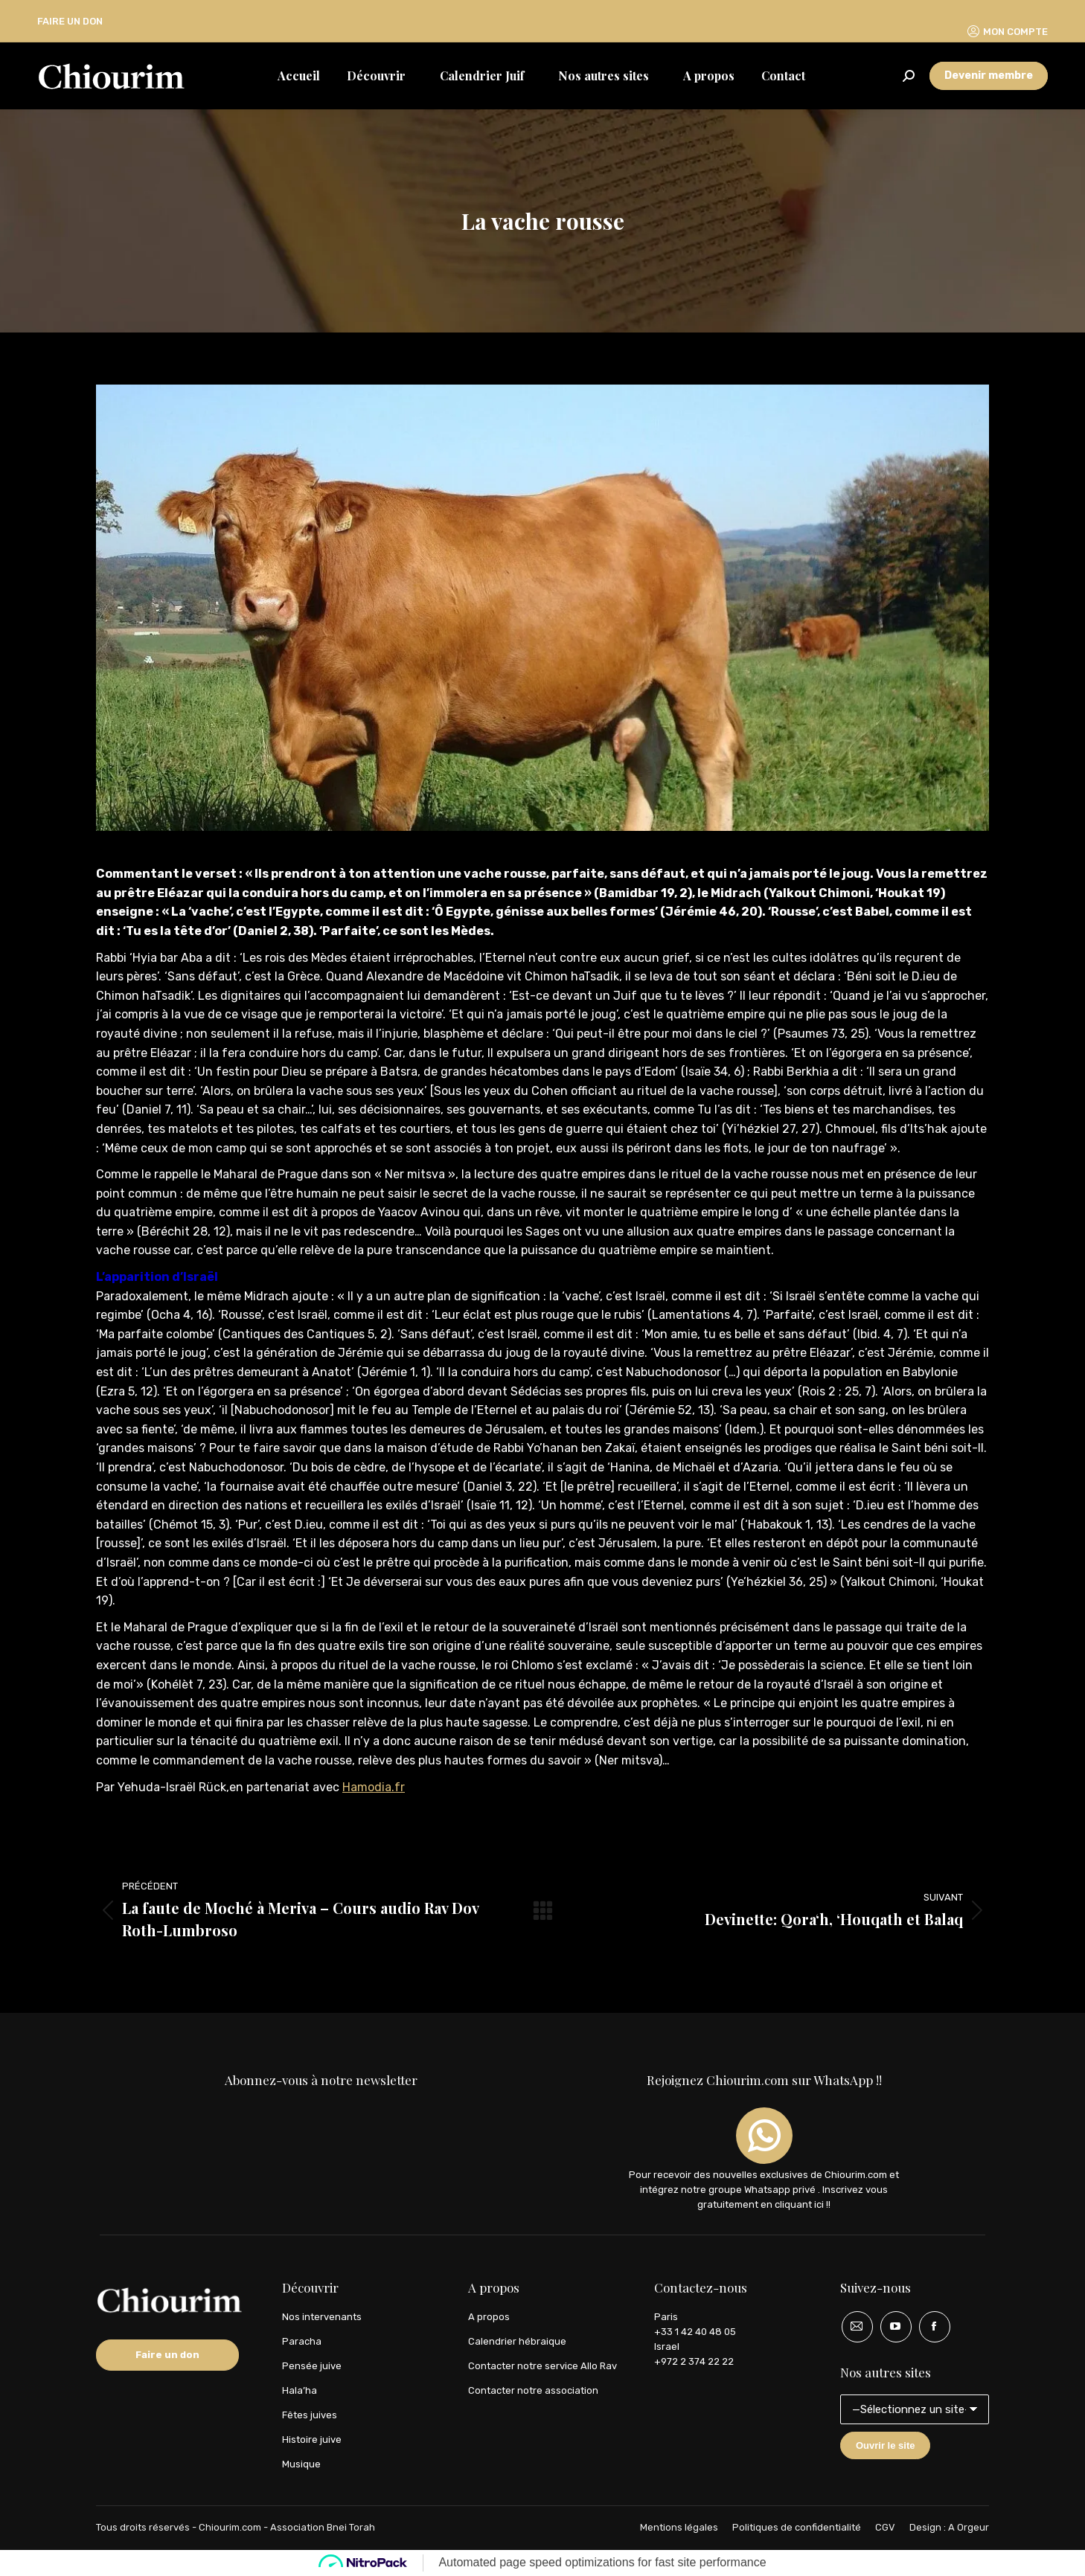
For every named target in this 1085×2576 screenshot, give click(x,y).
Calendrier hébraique (517, 2341)
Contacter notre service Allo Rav (542, 2365)
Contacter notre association (533, 2390)
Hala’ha (299, 2390)
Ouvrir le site (885, 2445)
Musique (301, 2464)
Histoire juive (312, 2439)
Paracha (301, 2341)
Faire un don (167, 2354)
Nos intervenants (322, 2316)
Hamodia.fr (373, 1787)
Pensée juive (312, 2365)
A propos (489, 2316)
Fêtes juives (309, 2415)
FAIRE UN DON (70, 21)
